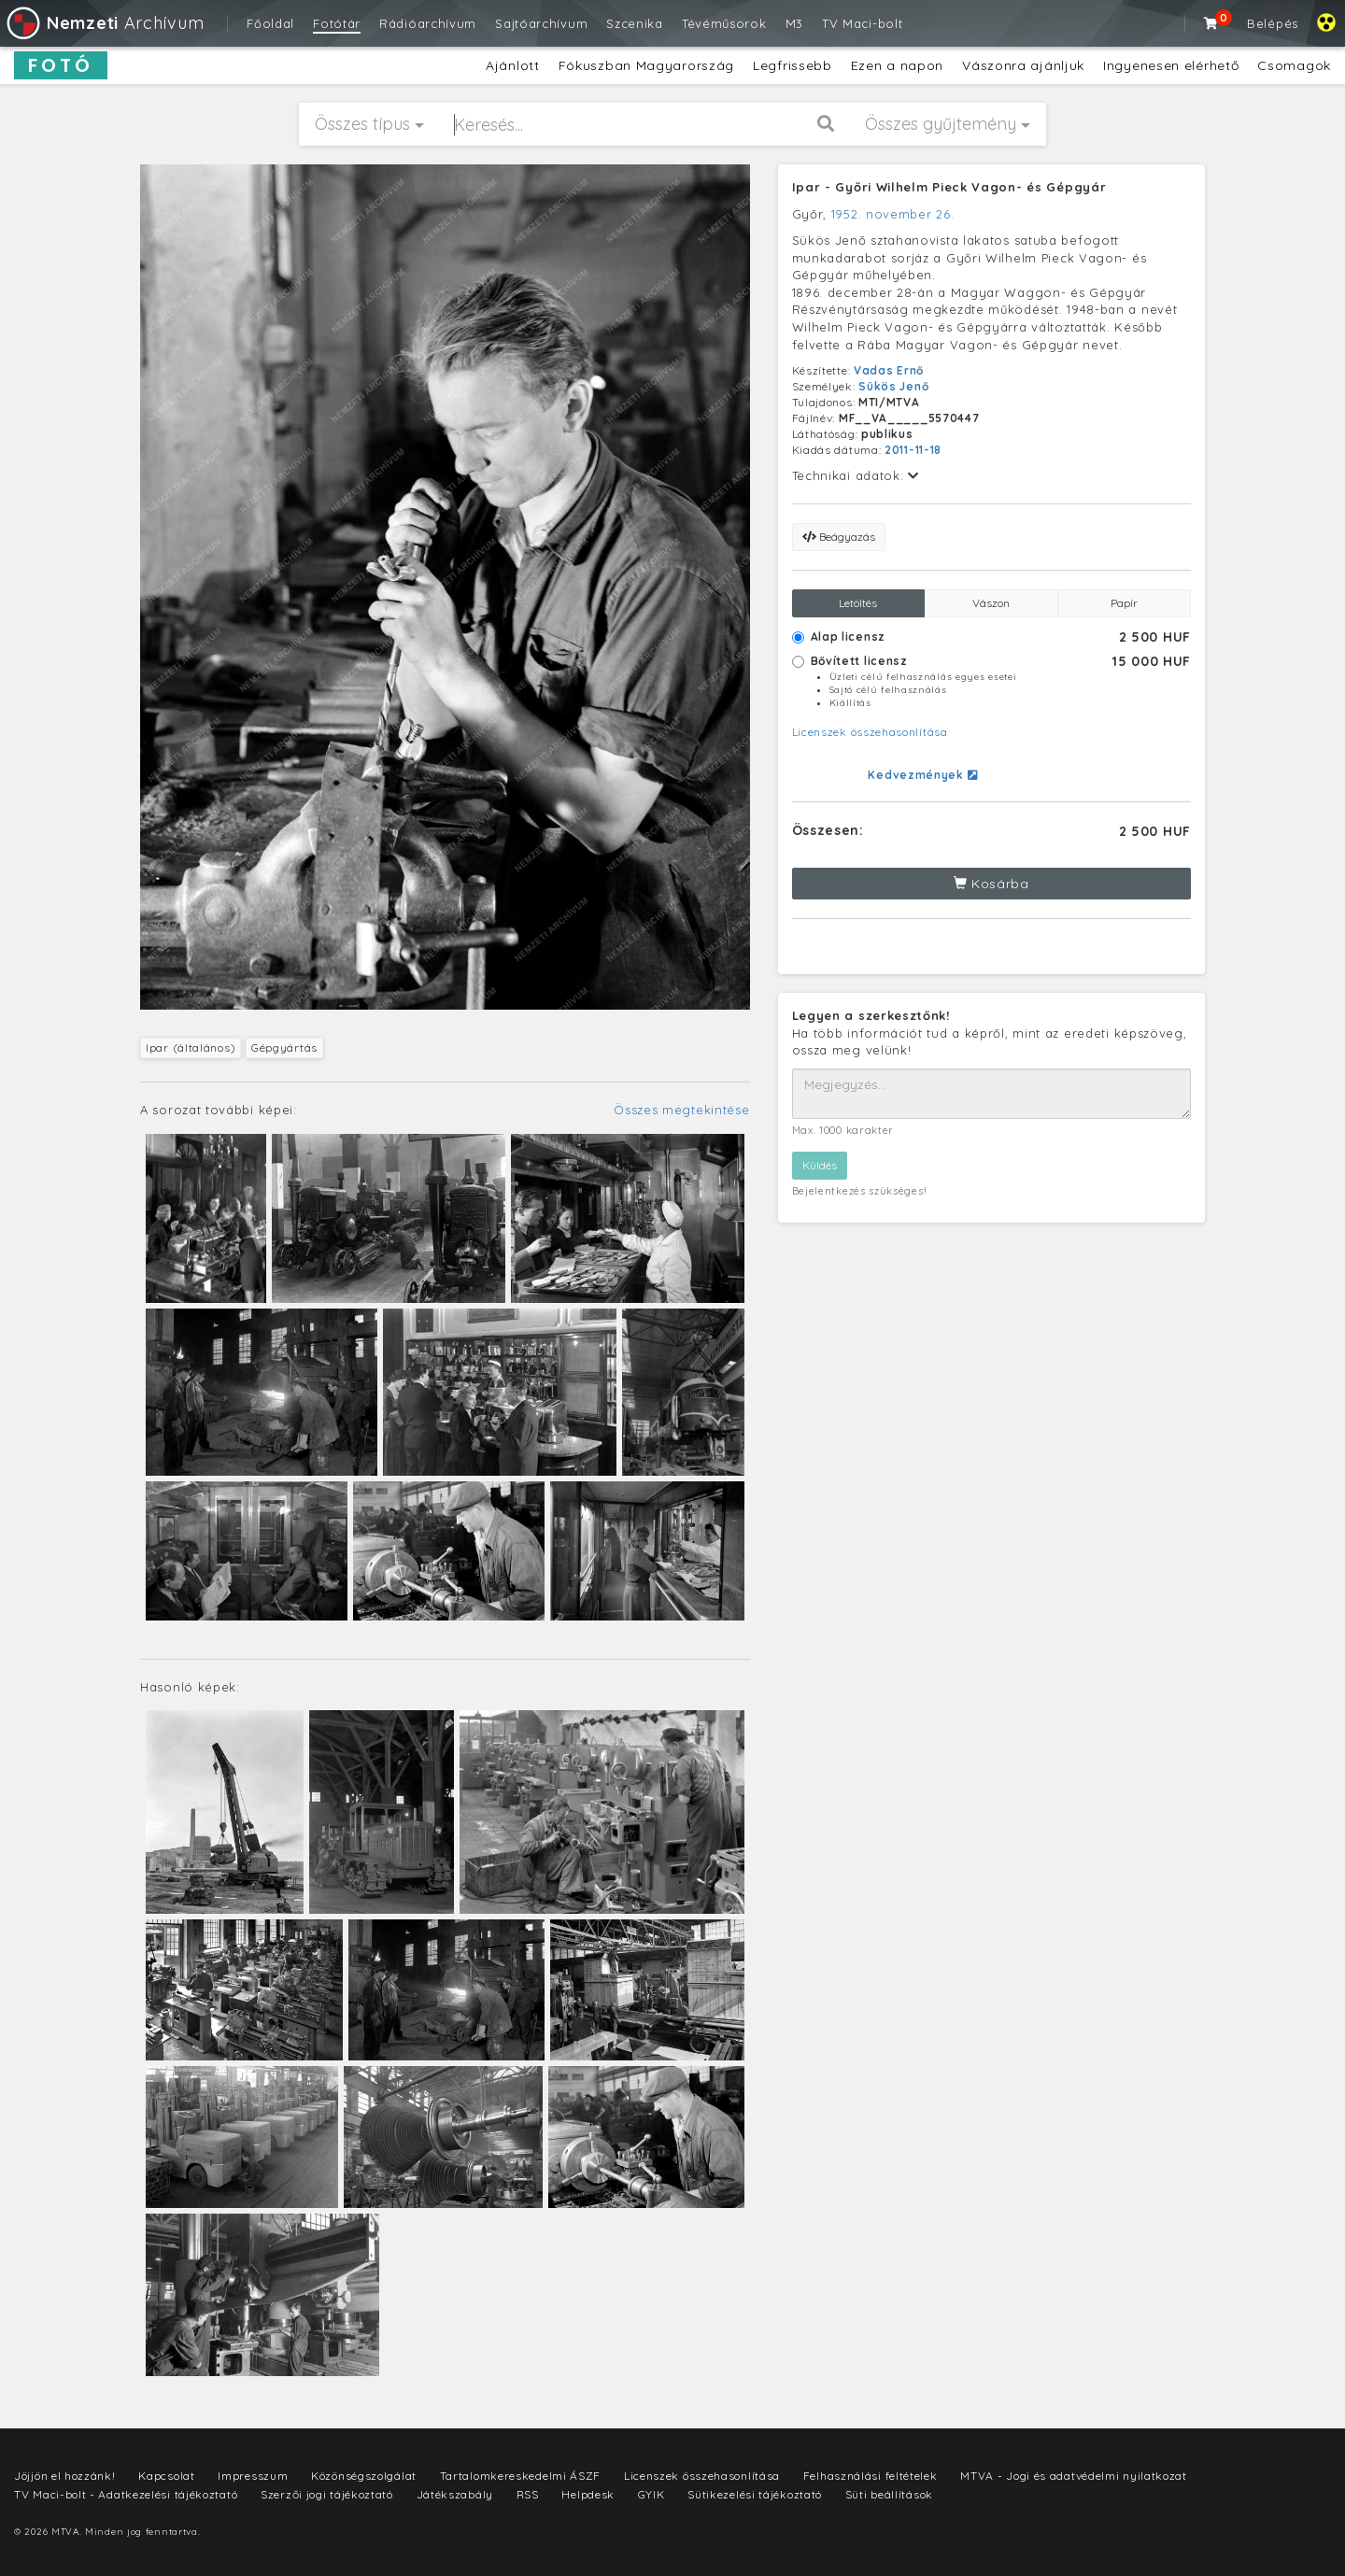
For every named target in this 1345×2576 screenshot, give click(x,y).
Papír (1124, 603)
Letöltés (858, 603)
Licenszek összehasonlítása (870, 732)
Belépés (1272, 23)
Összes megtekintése (681, 1109)
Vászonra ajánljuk (1023, 65)
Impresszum (253, 2476)
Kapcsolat (166, 2476)
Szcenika (634, 23)
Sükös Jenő (893, 386)
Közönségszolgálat (364, 2476)
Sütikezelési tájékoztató (754, 2494)
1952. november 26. (893, 213)
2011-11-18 (913, 450)
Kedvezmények (922, 775)
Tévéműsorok (724, 23)
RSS (528, 2494)
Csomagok (1294, 65)
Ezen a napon (897, 65)
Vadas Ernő (889, 370)
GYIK (651, 2494)
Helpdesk (588, 2494)
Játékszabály (455, 2494)
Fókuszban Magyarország (646, 65)
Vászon (991, 603)
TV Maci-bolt (862, 23)
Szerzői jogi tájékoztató (327, 2494)
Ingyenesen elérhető (1171, 65)
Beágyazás (838, 537)
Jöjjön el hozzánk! (65, 2476)
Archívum (104, 23)
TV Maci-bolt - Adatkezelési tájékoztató (125, 2494)
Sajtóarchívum (541, 23)
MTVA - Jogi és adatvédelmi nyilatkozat (1073, 2476)
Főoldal (270, 23)
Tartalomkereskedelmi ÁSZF (521, 2476)
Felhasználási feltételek (870, 2476)
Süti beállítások (889, 2494)
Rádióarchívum (427, 23)
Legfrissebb (792, 65)
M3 (794, 23)
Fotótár (337, 23)
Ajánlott (513, 65)
